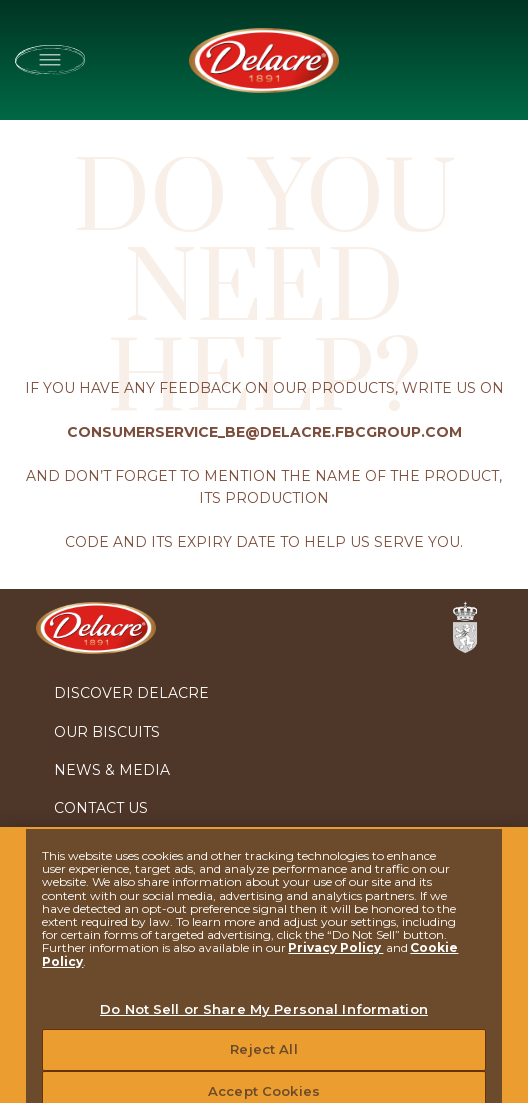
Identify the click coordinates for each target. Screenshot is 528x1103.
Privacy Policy (335, 955)
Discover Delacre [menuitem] (131, 693)
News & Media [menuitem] (112, 770)
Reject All (263, 1057)
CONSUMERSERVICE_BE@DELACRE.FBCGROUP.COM (264, 432)
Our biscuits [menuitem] (107, 732)
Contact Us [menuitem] (101, 808)
